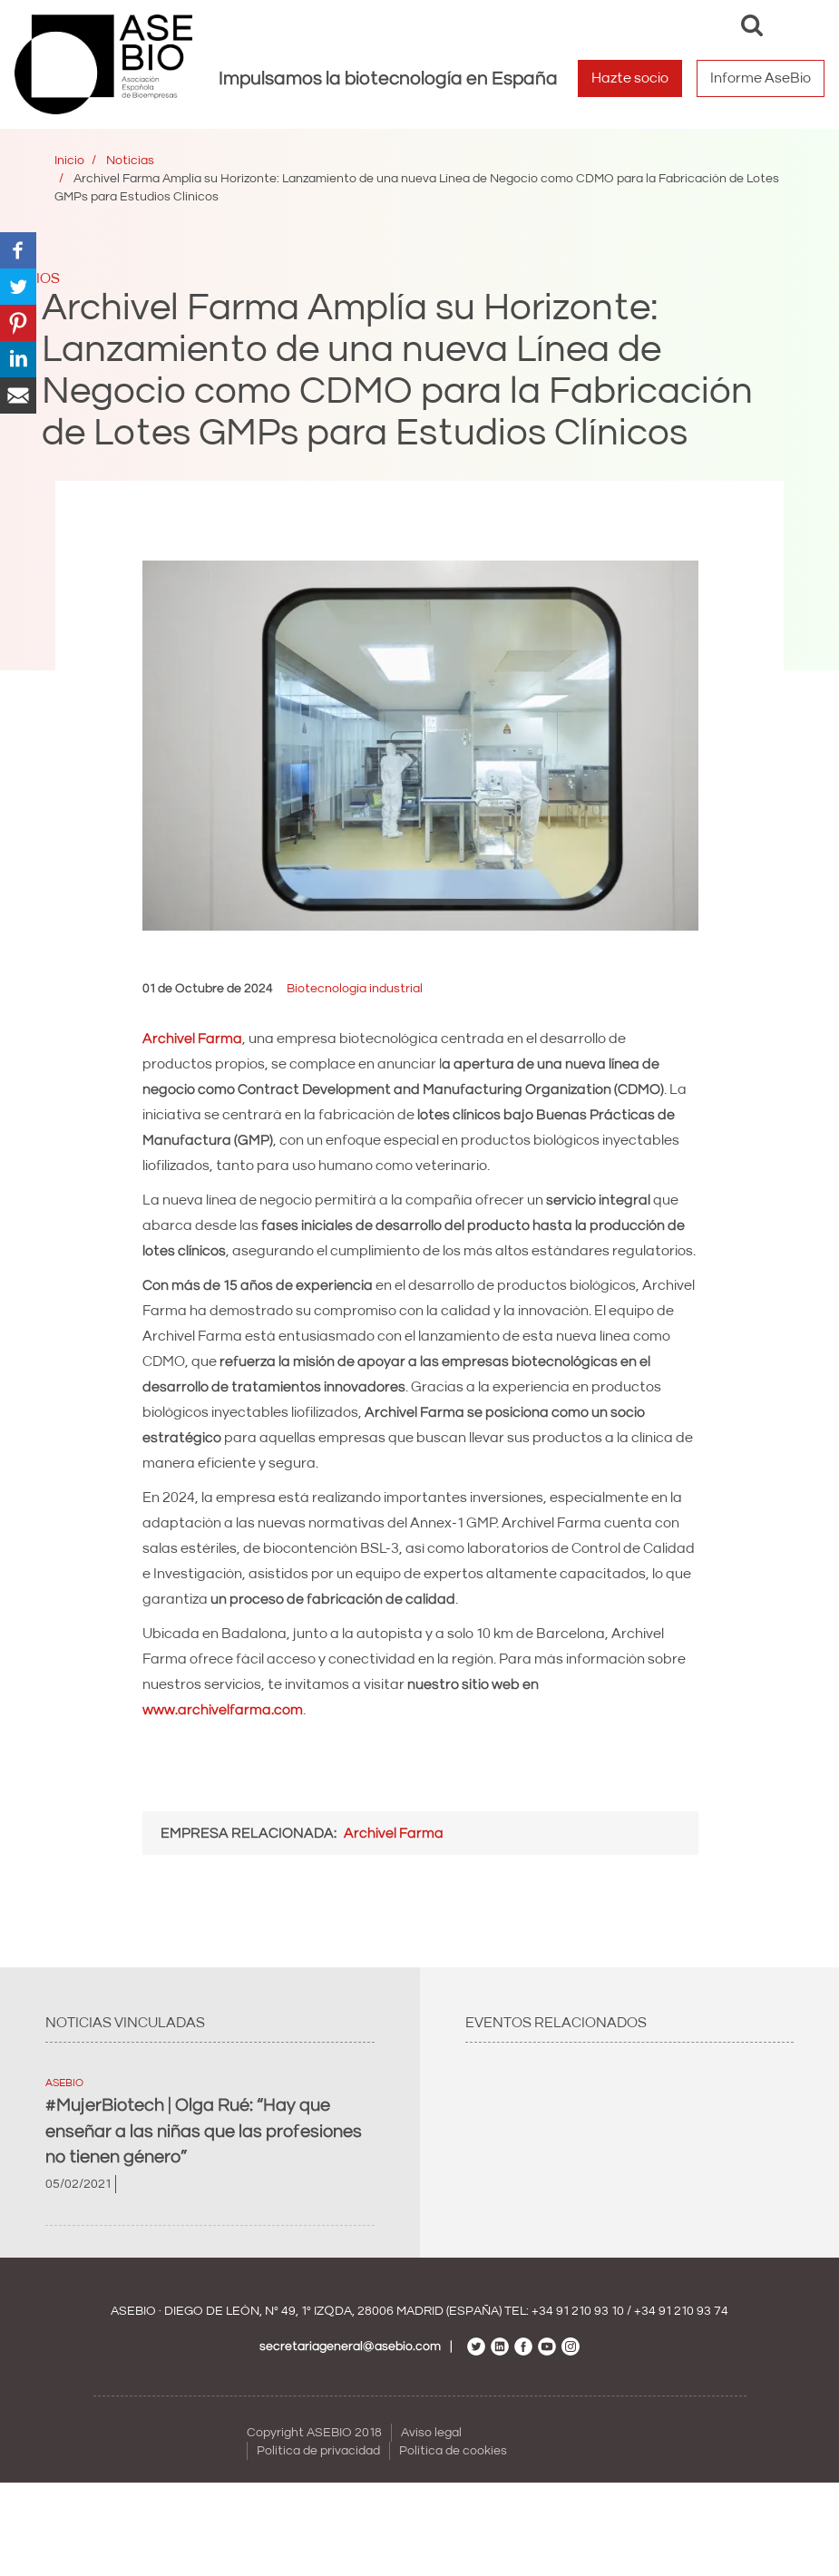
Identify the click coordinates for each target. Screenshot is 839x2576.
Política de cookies (453, 2450)
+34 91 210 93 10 (578, 2311)
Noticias (130, 160)
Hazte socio (629, 78)
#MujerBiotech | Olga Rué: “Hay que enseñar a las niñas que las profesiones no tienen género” (203, 2131)
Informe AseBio (760, 78)
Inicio (69, 160)
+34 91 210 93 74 (681, 2311)
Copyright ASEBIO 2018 (314, 2432)
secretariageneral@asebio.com (350, 2346)
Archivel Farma (394, 1833)
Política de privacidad (318, 2450)
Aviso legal (431, 2432)
